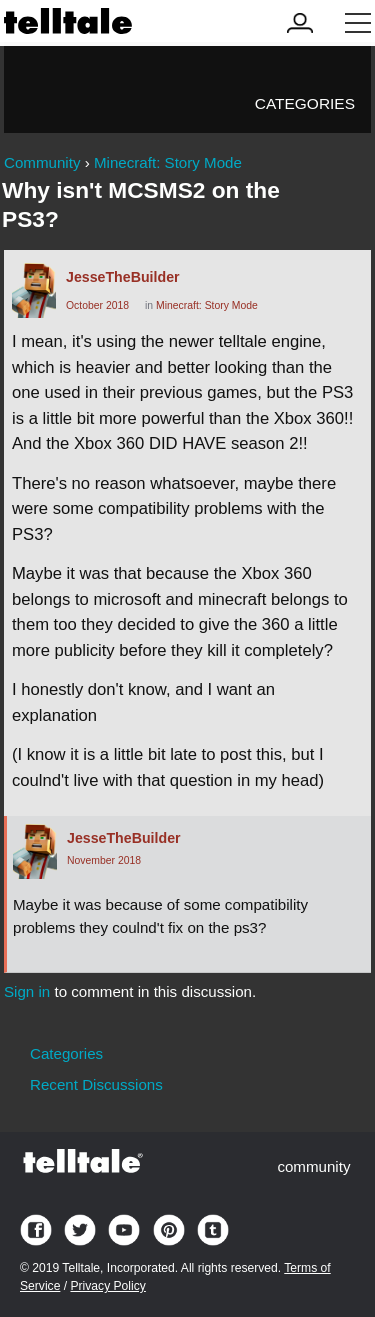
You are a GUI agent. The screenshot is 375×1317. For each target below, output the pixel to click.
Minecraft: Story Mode (207, 305)
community (313, 1166)
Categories (305, 103)
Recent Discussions (96, 1084)
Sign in (27, 991)
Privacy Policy (107, 1286)
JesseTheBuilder (123, 277)
